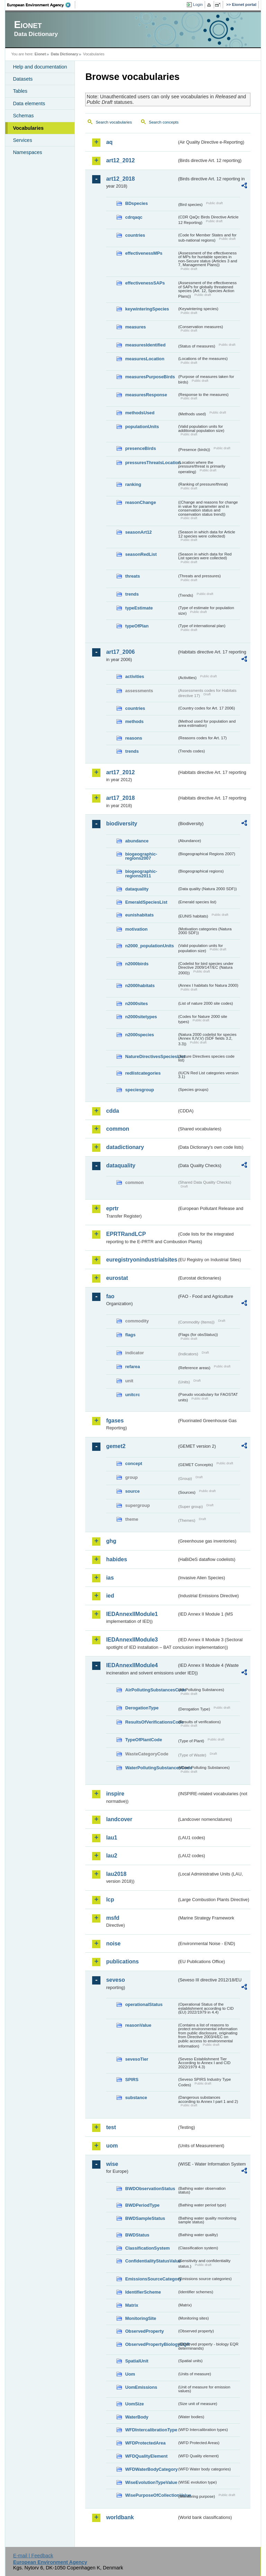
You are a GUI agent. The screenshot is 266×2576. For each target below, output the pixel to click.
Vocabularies (28, 128)
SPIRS (131, 2079)
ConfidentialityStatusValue (151, 2260)
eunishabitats (139, 915)
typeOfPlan (137, 626)
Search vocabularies (114, 122)
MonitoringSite (140, 2318)
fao (110, 1296)
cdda (112, 1111)
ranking (133, 484)
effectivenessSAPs (145, 283)
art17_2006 (120, 652)
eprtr (112, 1208)
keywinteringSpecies (147, 308)
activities (134, 676)
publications (122, 1961)
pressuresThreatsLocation (151, 462)
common (117, 1129)
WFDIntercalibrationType (151, 2429)
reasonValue (138, 2025)
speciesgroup (139, 1089)
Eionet (40, 54)
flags (130, 1334)
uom (112, 2146)
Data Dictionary (64, 54)
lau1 (111, 1838)
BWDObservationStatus (150, 2188)
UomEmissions (141, 2387)
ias (110, 1578)
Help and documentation (40, 67)
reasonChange (140, 502)
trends (132, 594)
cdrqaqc (133, 217)
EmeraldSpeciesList (146, 902)
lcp (110, 1899)
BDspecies (136, 203)
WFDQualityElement (146, 2456)
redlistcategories (142, 1073)
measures (135, 326)
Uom (130, 2374)
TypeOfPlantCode (143, 1739)
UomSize (134, 2403)
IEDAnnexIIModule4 (132, 1665)
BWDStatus (137, 2235)
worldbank (120, 2517)
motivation (136, 929)
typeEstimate (139, 608)
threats (132, 576)
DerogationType (141, 1707)
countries (135, 235)
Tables (20, 91)
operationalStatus (143, 2004)
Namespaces (27, 152)
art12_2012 (120, 160)
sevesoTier (136, 2059)
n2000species (139, 1034)
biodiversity (121, 823)
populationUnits (142, 426)
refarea (132, 1366)
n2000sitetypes (141, 1016)
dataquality (137, 889)
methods (134, 721)
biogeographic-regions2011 (141, 873)
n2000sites (136, 1003)
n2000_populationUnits (149, 945)
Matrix (131, 2305)
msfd (112, 1918)
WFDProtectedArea (145, 2443)
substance (136, 2097)
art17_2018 (120, 798)
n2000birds (137, 963)
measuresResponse (146, 394)
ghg (111, 1541)
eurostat (117, 1278)
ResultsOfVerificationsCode (151, 1722)
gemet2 (115, 1446)
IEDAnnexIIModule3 (132, 1640)
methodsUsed (139, 412)
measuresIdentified (145, 344)
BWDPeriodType (142, 2205)
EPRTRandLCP (126, 1234)
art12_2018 (120, 179)
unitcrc (132, 1394)
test (111, 2127)
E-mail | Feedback (33, 2555)
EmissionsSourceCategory (151, 2278)
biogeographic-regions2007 (141, 856)
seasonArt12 (138, 532)
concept (133, 1463)
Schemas (23, 115)
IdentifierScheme (143, 2292)
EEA (41, 4)
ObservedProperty (144, 2331)
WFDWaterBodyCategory (151, 2469)
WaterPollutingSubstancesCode (151, 1767)
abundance (137, 840)
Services (22, 140)
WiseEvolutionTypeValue (151, 2482)
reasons (133, 738)
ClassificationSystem (147, 2248)
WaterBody (136, 2417)
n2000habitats (139, 985)
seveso (115, 1980)
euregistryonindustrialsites (141, 1260)
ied (110, 1596)
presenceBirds (140, 448)
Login (198, 4)
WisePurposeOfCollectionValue (151, 2495)
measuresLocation (144, 358)
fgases (115, 1420)
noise (113, 1943)
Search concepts (164, 122)
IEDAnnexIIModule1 (132, 1614)
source (132, 1491)
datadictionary (125, 1147)
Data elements (29, 103)
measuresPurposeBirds (150, 376)
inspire (115, 1794)
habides (116, 1559)
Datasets (23, 79)
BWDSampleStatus (145, 2218)
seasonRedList (141, 554)
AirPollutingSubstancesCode (151, 1689)
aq (109, 142)
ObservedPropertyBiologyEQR (151, 2344)
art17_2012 (120, 772)
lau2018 (116, 1874)
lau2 (111, 1856)
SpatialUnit (136, 2360)
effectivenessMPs (143, 253)
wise (112, 2164)
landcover (119, 1819)
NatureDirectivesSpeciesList (151, 1056)
